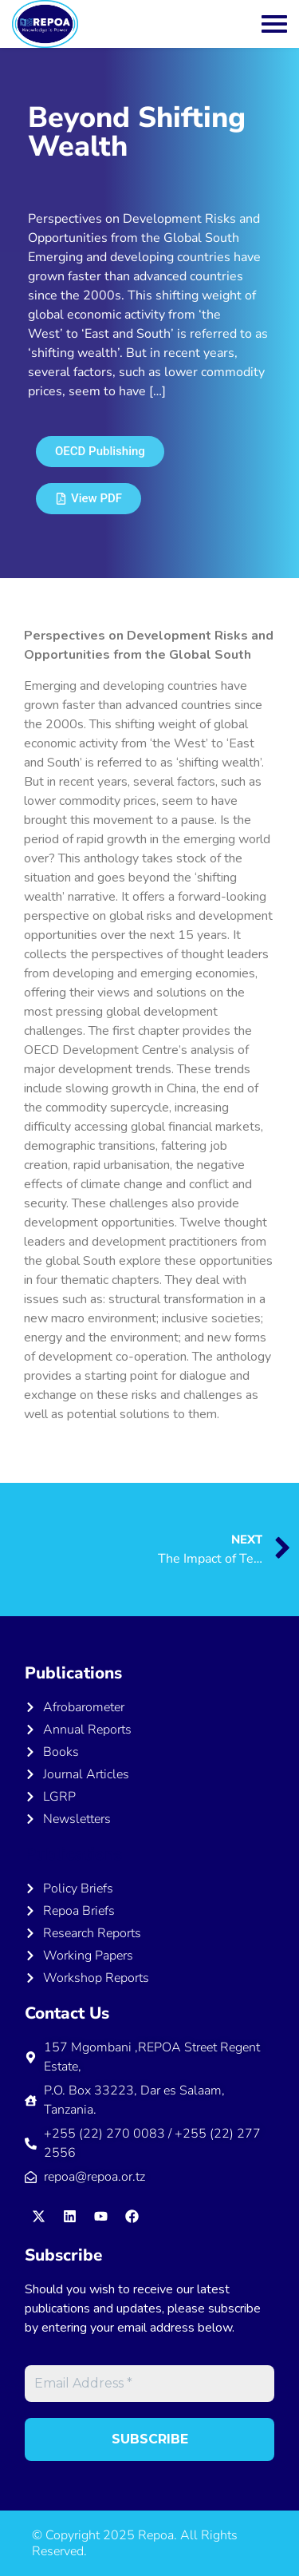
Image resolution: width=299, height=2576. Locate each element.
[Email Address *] (149, 2383)
